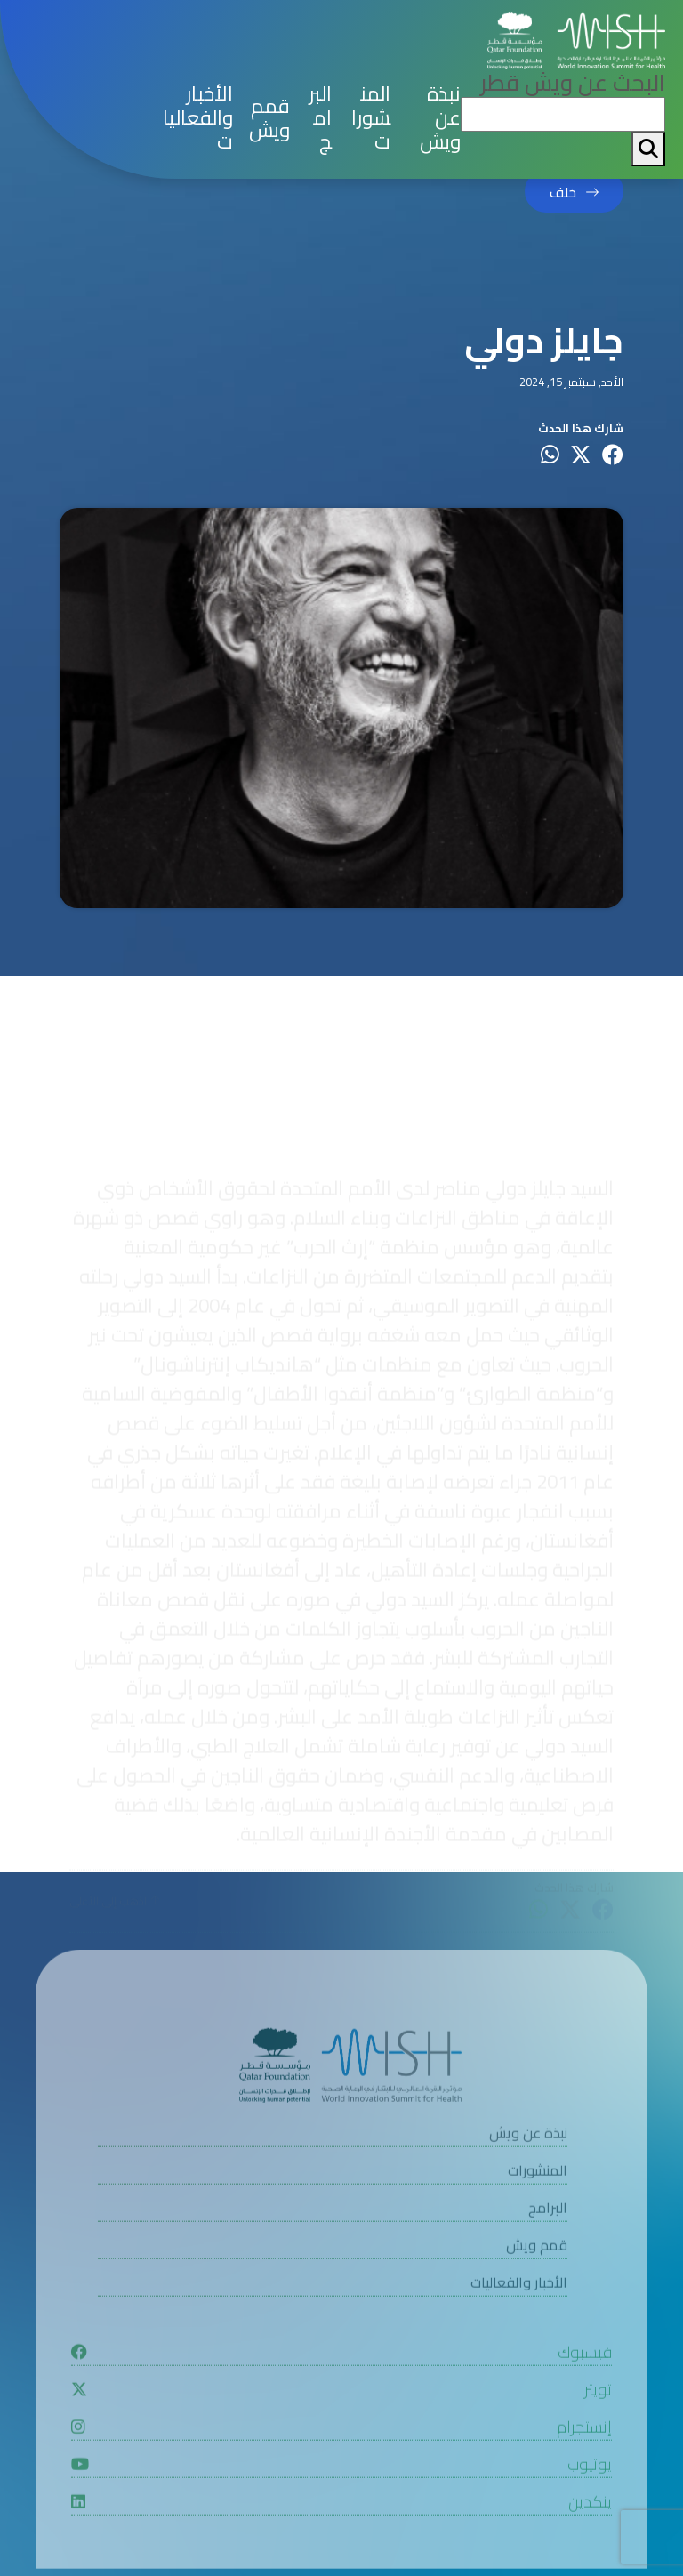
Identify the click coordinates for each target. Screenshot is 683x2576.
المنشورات (370, 118)
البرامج (320, 118)
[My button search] (648, 149)
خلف (563, 193)
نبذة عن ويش (440, 118)
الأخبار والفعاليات (198, 118)
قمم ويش (269, 118)
